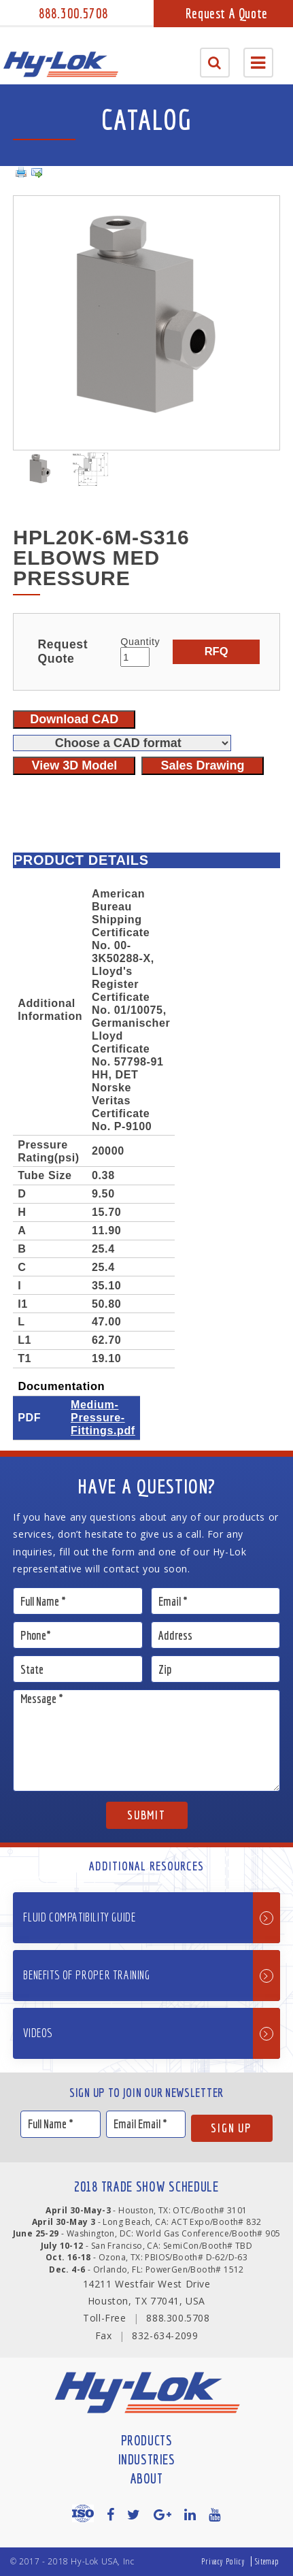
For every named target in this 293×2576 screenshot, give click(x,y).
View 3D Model (74, 765)
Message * (146, 1740)
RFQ (216, 651)
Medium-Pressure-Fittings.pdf (103, 1417)
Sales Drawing (203, 765)
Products (147, 2440)
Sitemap (267, 2561)
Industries (146, 2459)
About (147, 2478)
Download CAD (74, 719)
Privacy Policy (223, 2561)
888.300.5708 (73, 13)
